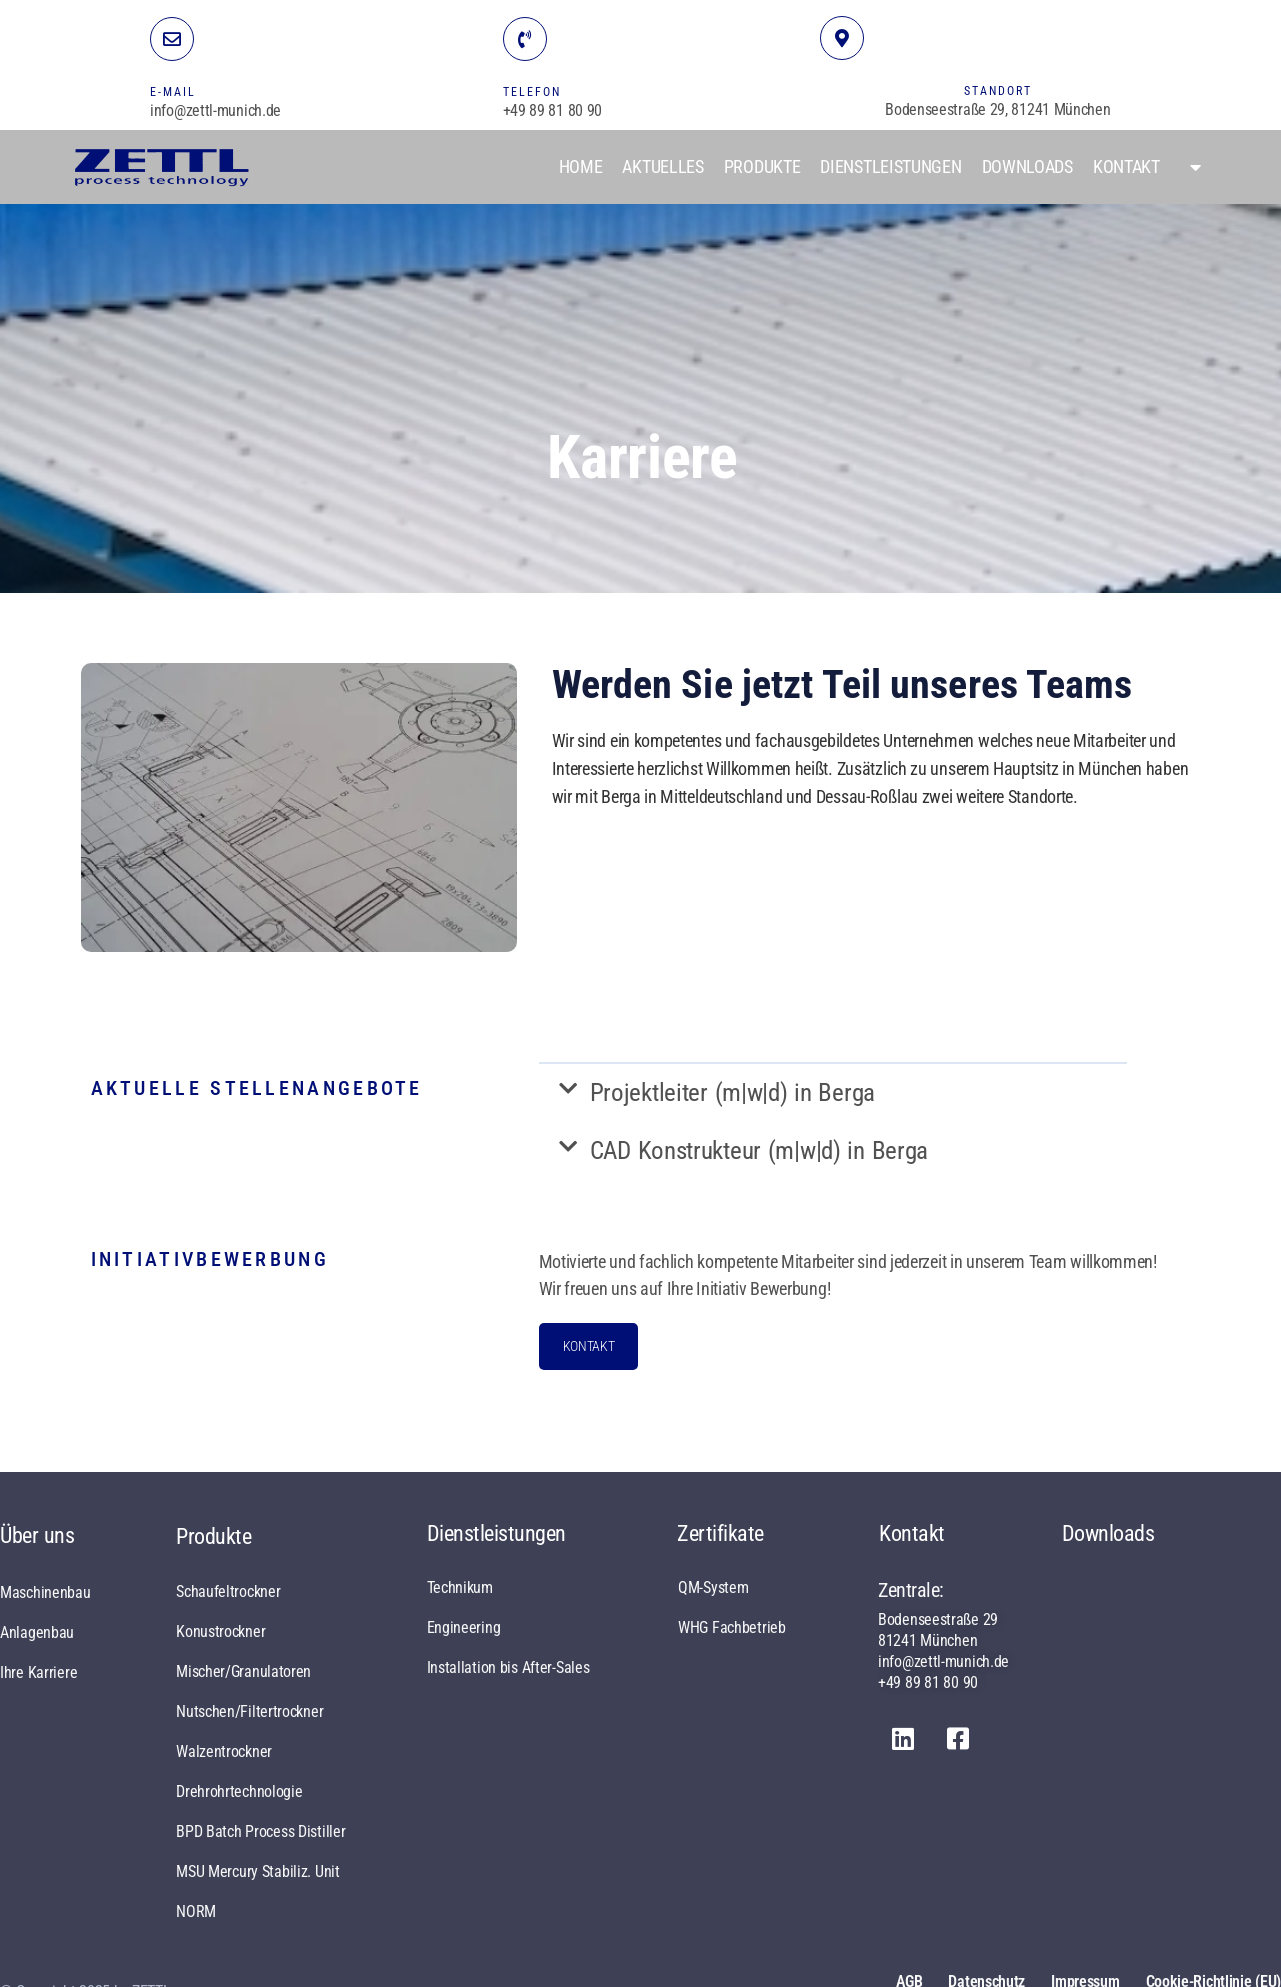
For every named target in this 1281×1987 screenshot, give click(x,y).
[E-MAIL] (172, 39)
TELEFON (532, 92)
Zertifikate (720, 1533)
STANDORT (998, 91)
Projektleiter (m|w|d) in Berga (732, 1092)
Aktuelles (662, 166)
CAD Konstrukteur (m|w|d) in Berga (759, 1150)
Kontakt (1126, 166)
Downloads (1027, 166)
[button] (833, 1092)
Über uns (37, 1535)
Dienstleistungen (890, 166)
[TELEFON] (525, 39)
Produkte (762, 166)
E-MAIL (173, 92)
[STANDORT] (842, 38)
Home (581, 166)
